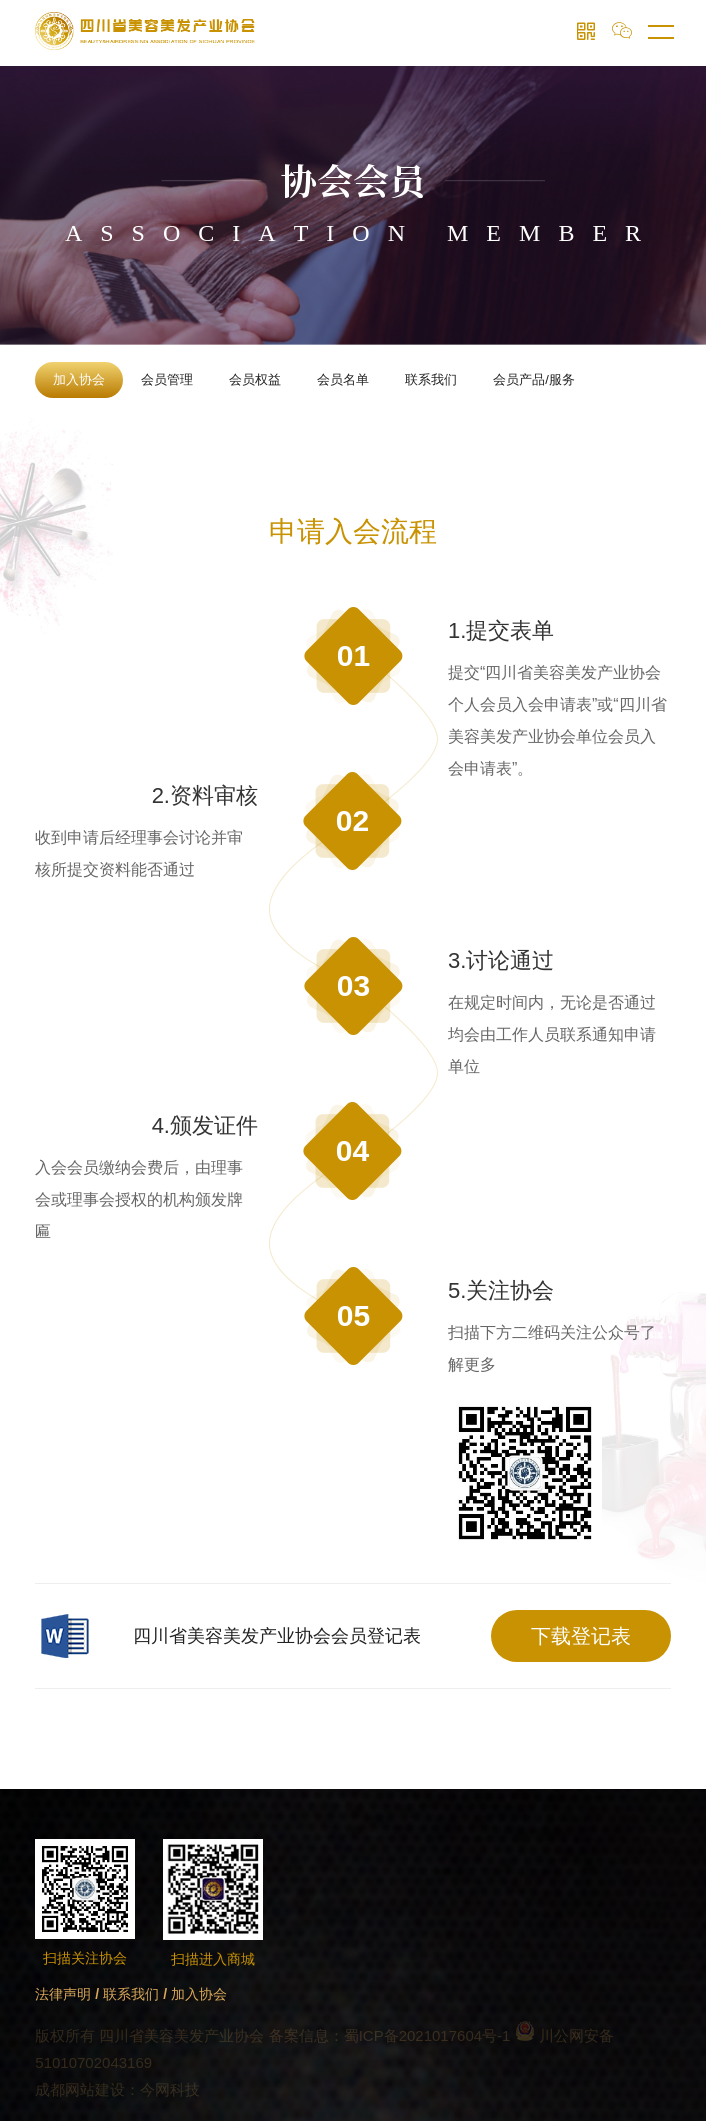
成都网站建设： (87, 2089)
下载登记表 (581, 1636)
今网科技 (170, 2089)
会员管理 (167, 379)
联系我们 (431, 379)
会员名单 (343, 379)
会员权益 (255, 379)
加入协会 (79, 379)
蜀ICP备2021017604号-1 (427, 2035)
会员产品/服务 (534, 379)
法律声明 (63, 1994)
